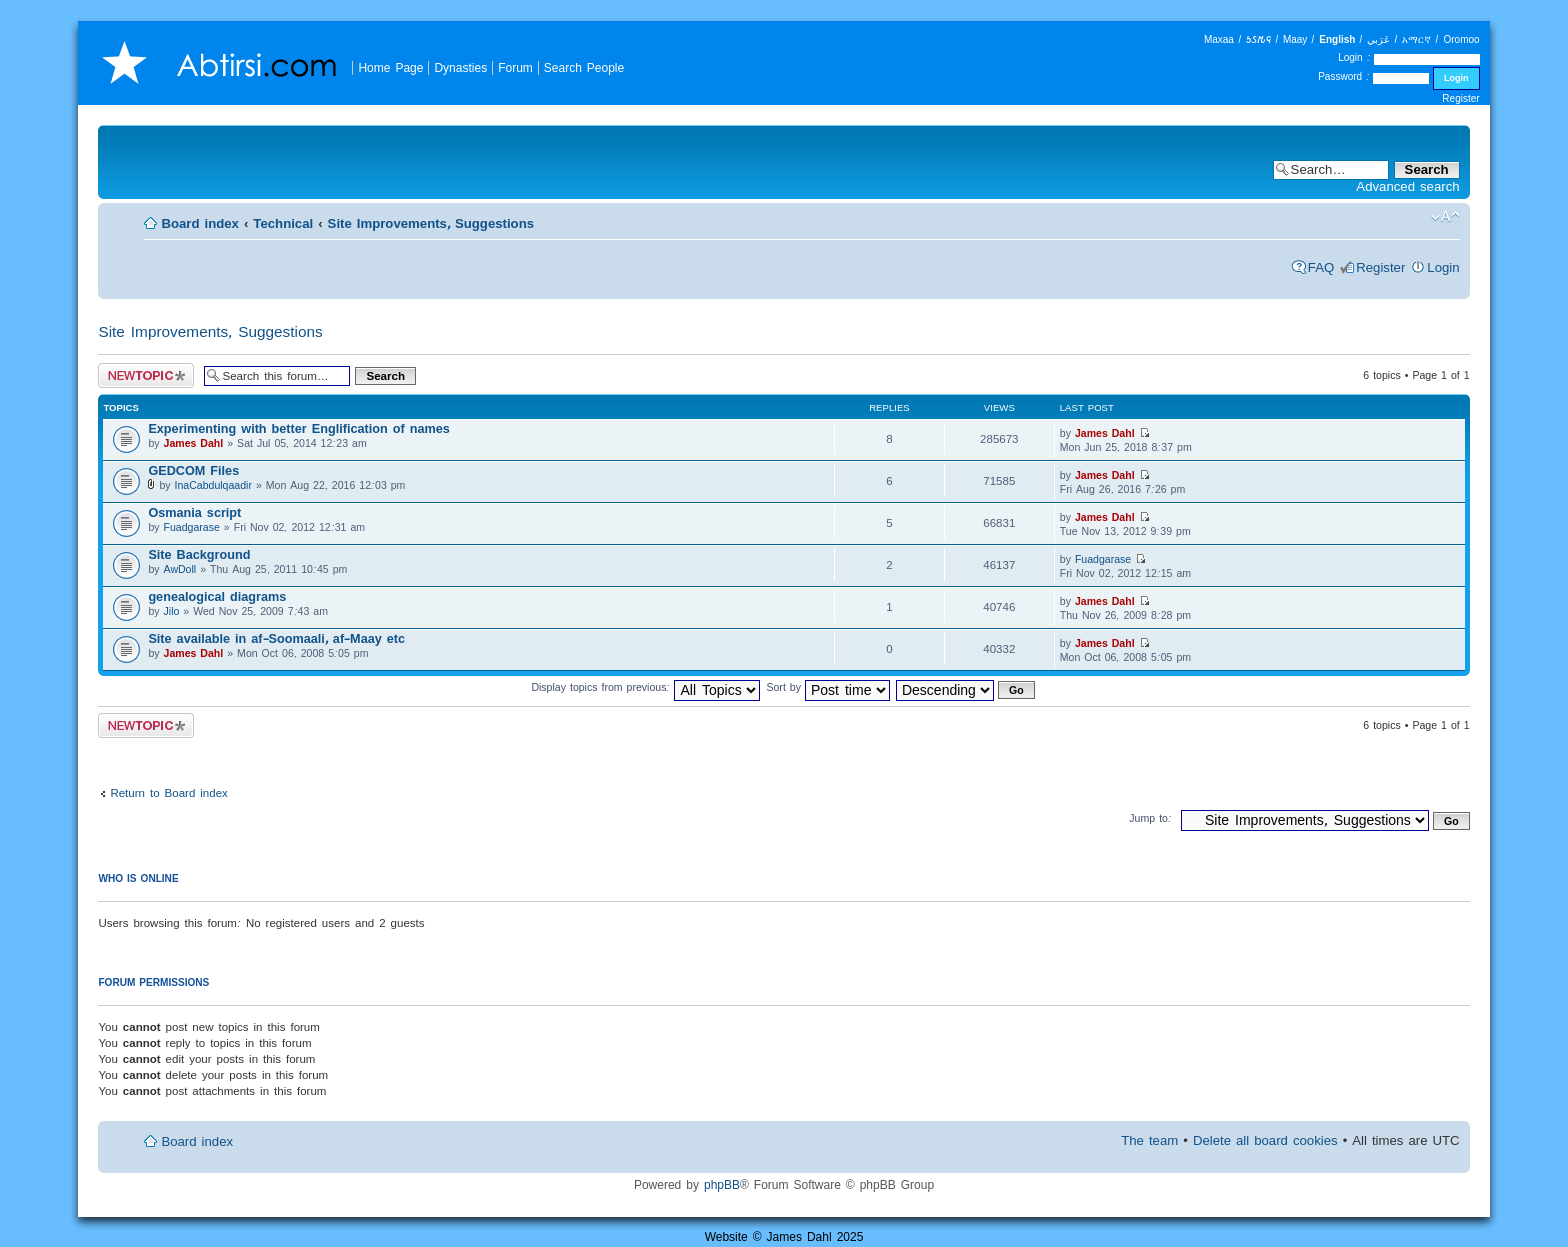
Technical (283, 223)
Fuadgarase (192, 527)
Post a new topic (146, 375)
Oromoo (1461, 39)
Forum (515, 67)
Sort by (827, 687)
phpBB (722, 1184)
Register (1460, 98)
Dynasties (460, 67)
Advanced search (1407, 186)
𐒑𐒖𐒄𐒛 (1258, 39)
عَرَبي (1378, 39)
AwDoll (180, 569)
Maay (1295, 39)
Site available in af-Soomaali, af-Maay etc (276, 638)
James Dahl (194, 443)
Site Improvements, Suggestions (431, 223)
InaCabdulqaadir (213, 485)
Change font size (1445, 217)
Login (1443, 267)
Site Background (199, 554)
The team (1149, 1140)
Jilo (172, 611)
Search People (584, 67)
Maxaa (1219, 39)
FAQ (1321, 267)
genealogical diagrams (217, 596)
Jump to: (1150, 818)
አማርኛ (1416, 39)
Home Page (390, 67)
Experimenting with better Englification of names (298, 428)
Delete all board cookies (1265, 1140)
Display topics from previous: (645, 687)
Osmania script (194, 512)
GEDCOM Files (193, 470)
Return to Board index (168, 792)
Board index (200, 223)
